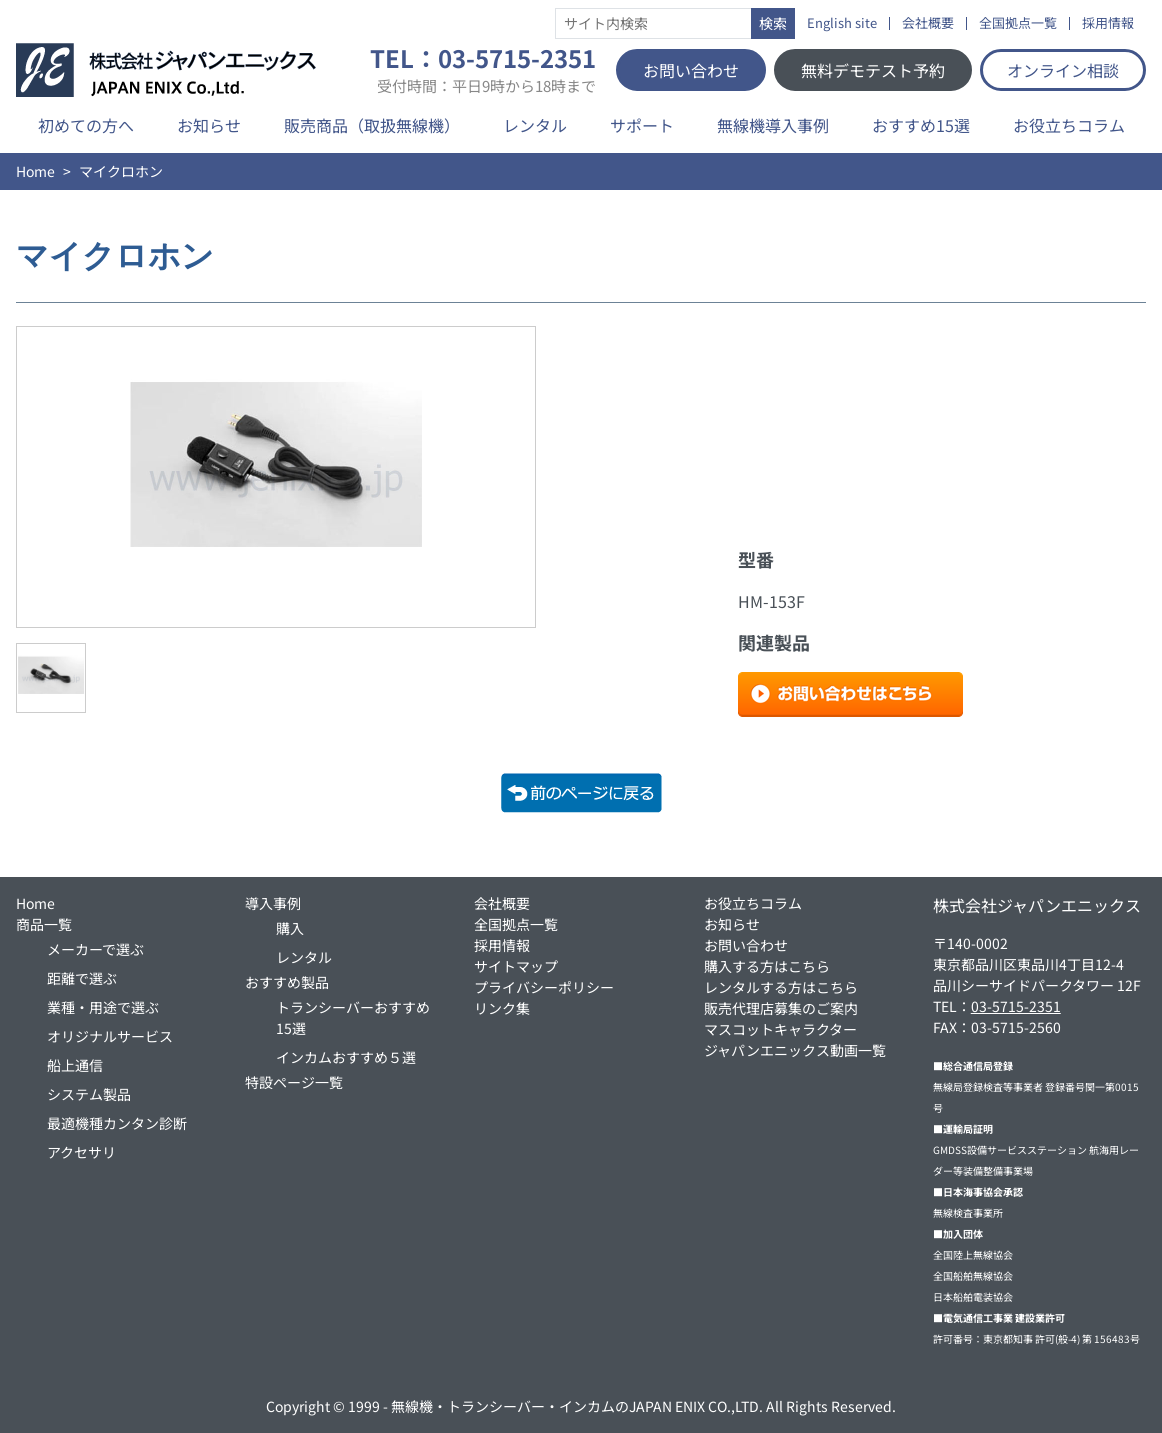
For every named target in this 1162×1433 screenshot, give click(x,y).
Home (35, 171)
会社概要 (928, 23)
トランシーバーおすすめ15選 (353, 1017)
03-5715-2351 (1016, 1006)
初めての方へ (86, 125)
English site (842, 23)
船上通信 (75, 1065)
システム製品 (89, 1094)
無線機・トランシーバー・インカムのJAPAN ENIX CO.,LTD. (577, 1406)
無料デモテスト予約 (873, 70)
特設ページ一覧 (294, 1082)
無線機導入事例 (773, 125)
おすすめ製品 (287, 982)
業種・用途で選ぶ (103, 1007)
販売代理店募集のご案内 (781, 1008)
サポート (642, 125)
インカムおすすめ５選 (346, 1057)
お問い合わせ (691, 70)
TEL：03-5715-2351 (483, 70)
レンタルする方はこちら (781, 987)
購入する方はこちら (767, 966)
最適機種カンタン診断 (117, 1123)
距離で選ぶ (82, 978)
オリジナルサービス (110, 1036)
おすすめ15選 (921, 125)
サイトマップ (516, 966)
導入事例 (273, 903)
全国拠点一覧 (1018, 23)
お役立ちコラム (1069, 125)
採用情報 (1108, 23)
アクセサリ (81, 1152)
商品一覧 (44, 924)
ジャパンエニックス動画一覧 (795, 1050)
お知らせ (209, 125)
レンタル (535, 125)
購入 (290, 928)
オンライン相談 (1063, 70)
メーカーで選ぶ (95, 949)
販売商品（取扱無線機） (372, 125)
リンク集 (502, 1008)
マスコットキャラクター (780, 1029)
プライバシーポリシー (544, 987)
